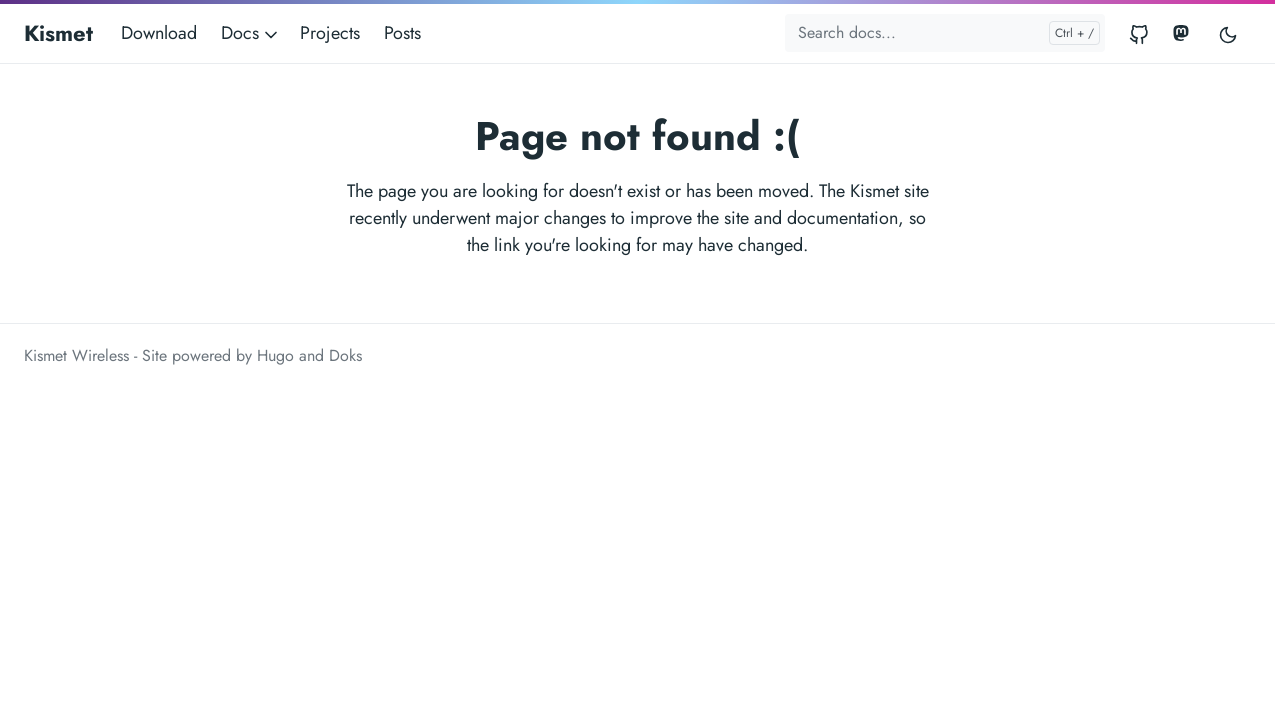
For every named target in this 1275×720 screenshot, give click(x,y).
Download (159, 33)
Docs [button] (251, 33)
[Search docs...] (945, 33)
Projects (330, 33)
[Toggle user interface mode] (1228, 33)
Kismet (58, 33)
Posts (402, 33)
